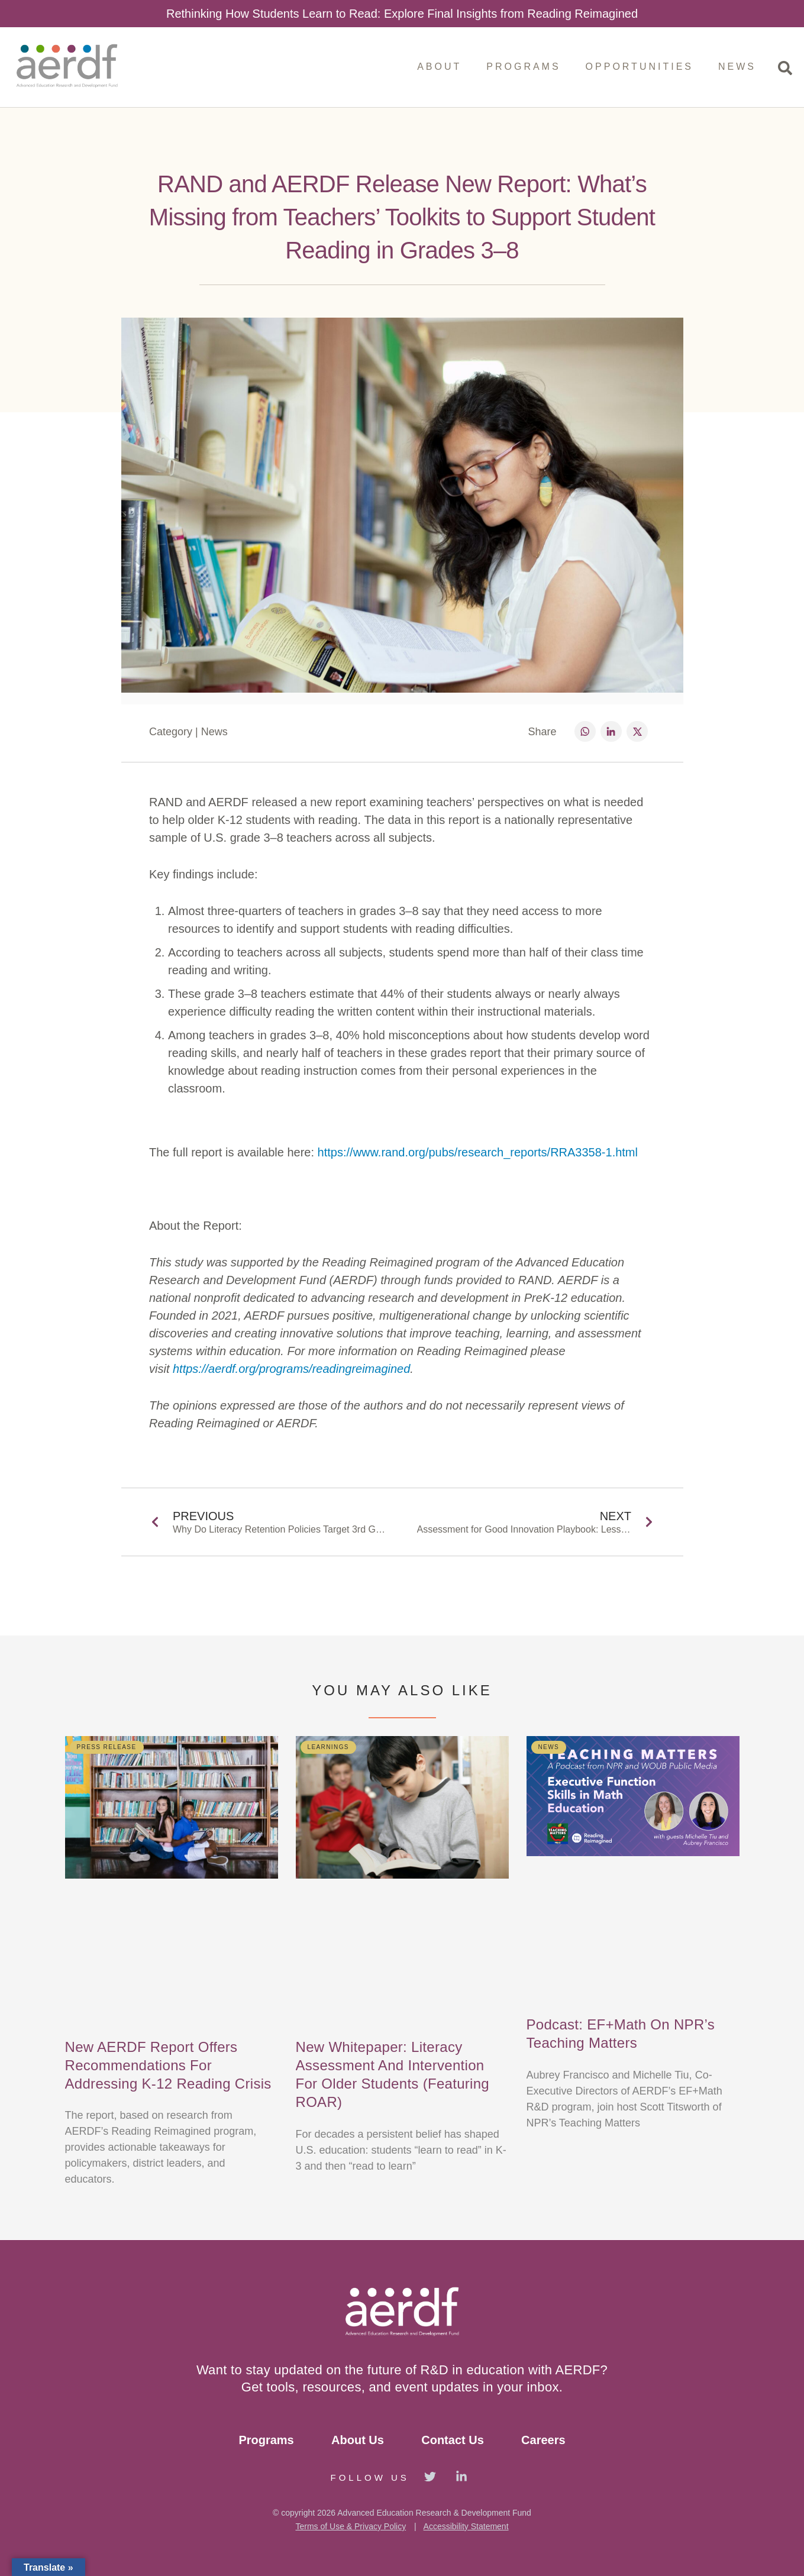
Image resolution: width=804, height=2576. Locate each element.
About (439, 67)
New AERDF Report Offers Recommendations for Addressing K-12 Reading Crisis (168, 2065)
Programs (523, 67)
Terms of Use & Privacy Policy (350, 2526)
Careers (543, 2439)
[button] (585, 731)
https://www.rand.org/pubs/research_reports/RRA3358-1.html (476, 1152)
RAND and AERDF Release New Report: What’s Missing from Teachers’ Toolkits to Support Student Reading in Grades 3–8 (402, 217)
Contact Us (452, 2439)
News (737, 67)
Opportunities (639, 67)
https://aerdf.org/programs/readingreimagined (291, 1368)
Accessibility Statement (466, 2526)
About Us (357, 2439)
